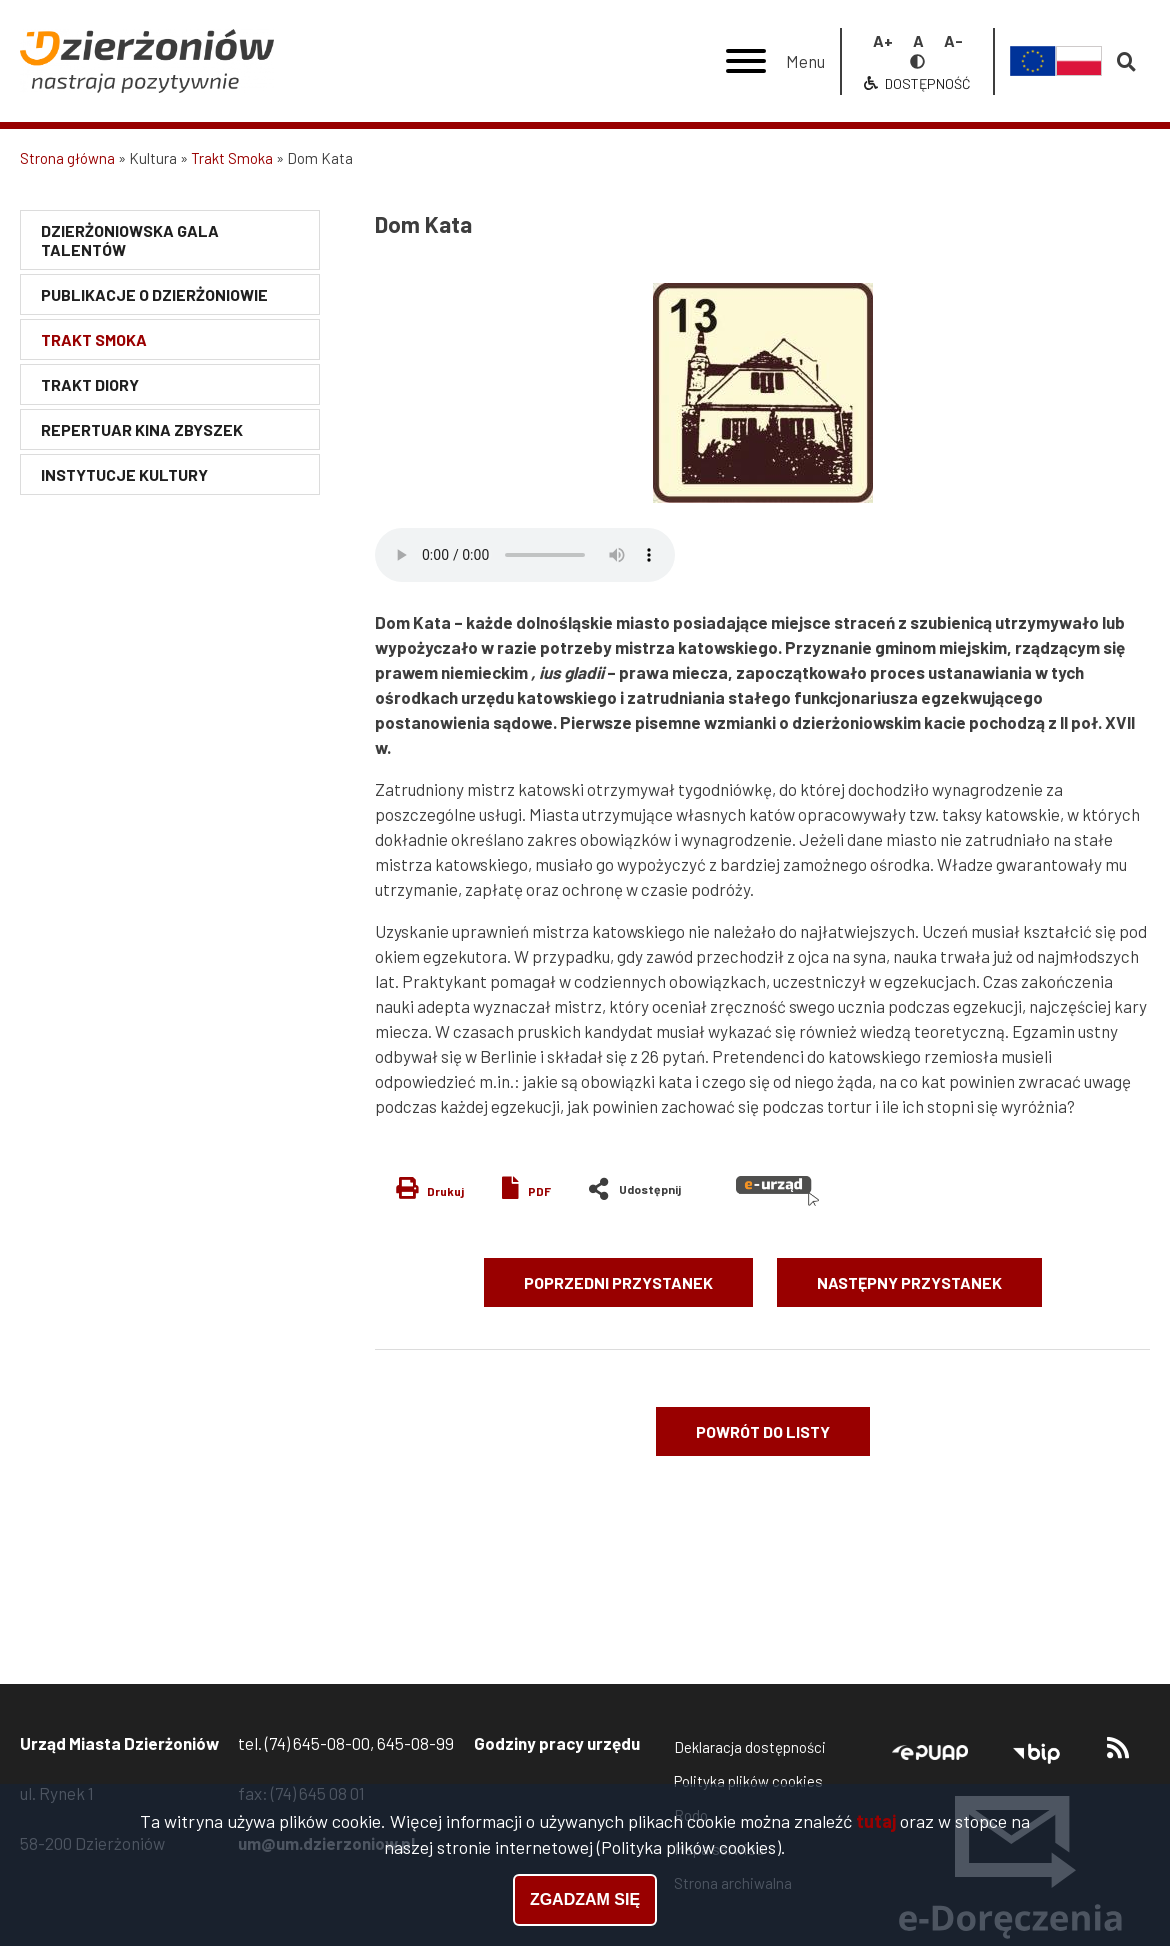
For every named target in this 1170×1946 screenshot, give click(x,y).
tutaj (876, 1821)
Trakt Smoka (232, 158)
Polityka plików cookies (748, 1781)
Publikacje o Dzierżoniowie (154, 294)
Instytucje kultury (124, 474)
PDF (539, 1191)
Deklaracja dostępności (750, 1747)
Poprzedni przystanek (618, 1282)
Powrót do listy (763, 1431)
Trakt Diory (90, 384)
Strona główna (67, 158)
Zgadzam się (585, 1899)
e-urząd (777, 1191)
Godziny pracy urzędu (557, 1743)
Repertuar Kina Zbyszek (142, 429)
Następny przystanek (909, 1282)
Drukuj (445, 1191)
